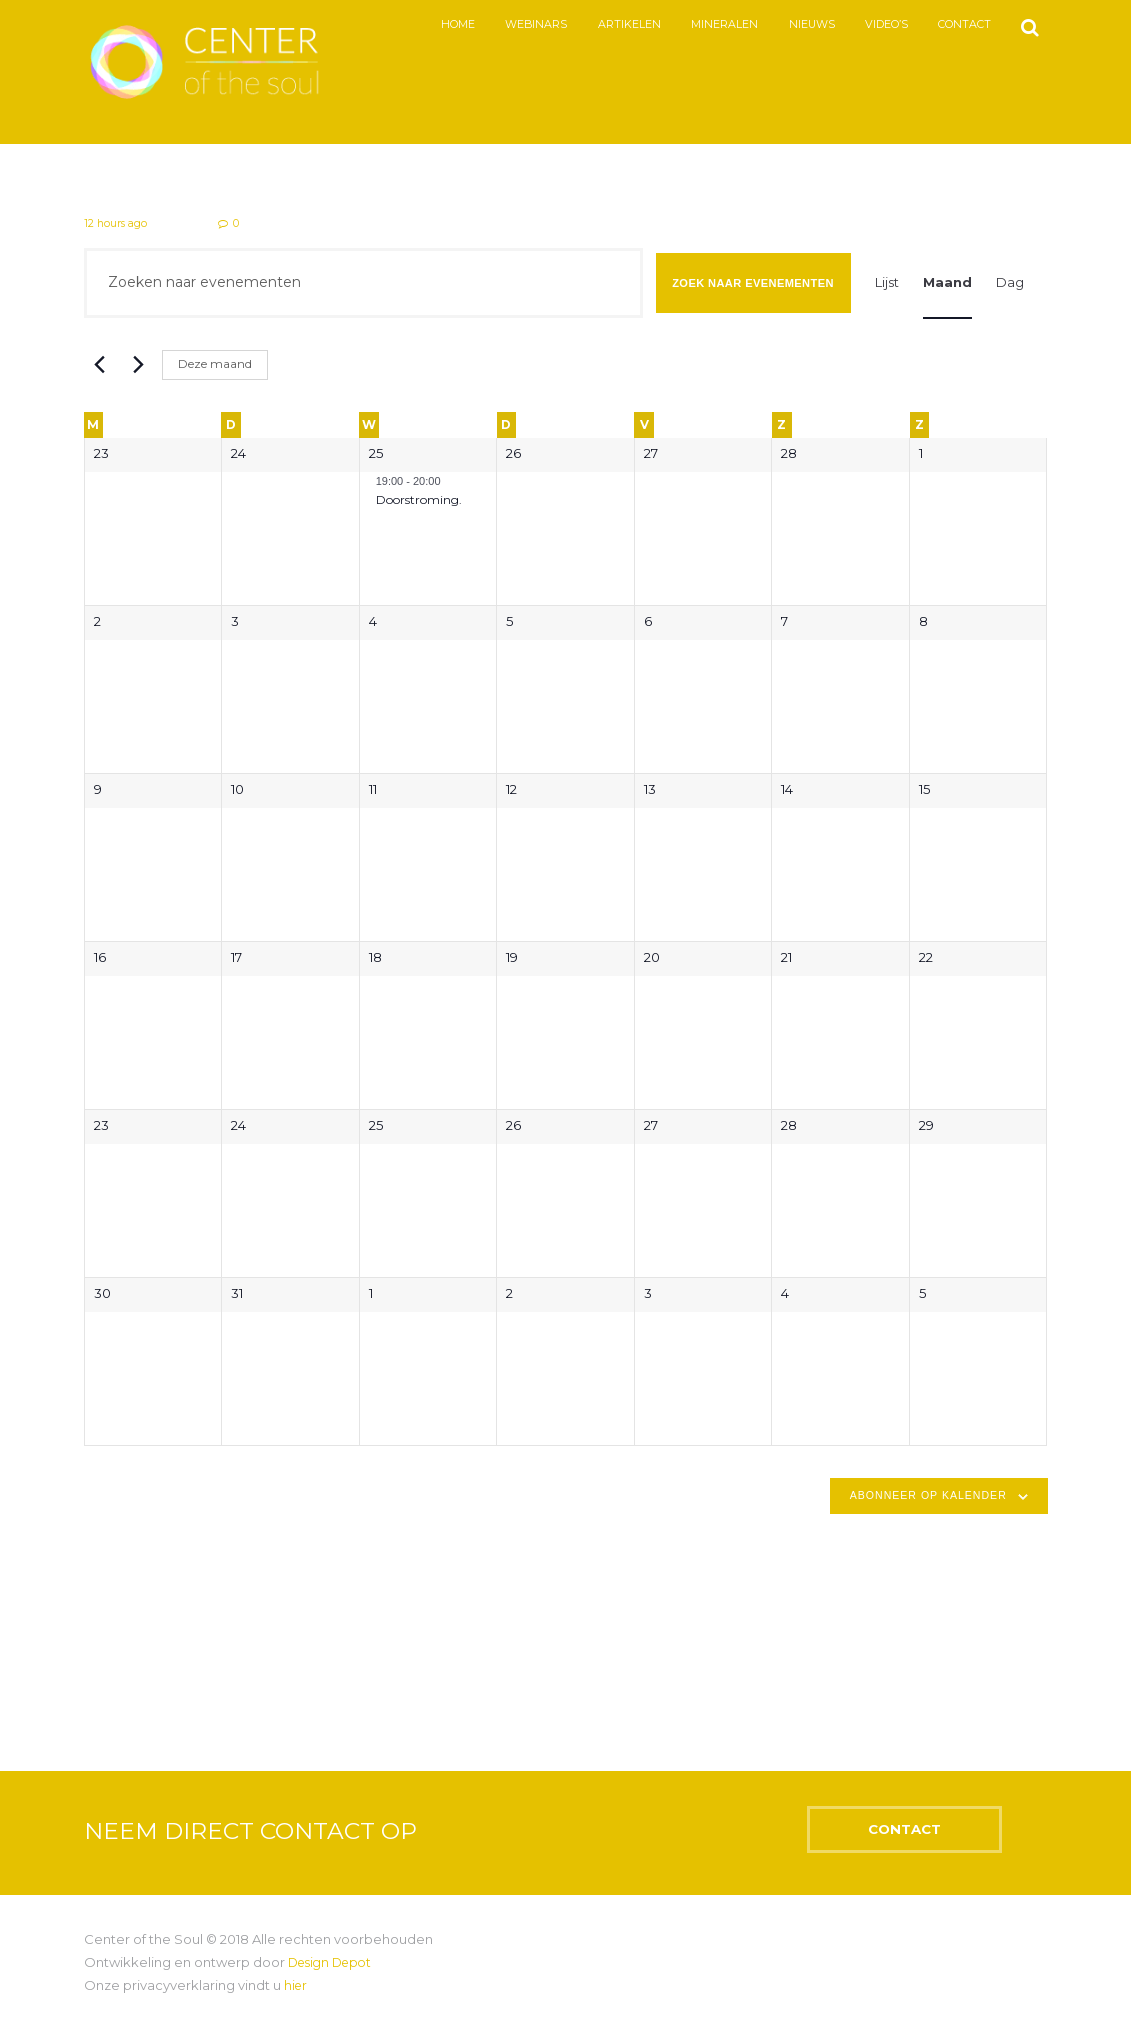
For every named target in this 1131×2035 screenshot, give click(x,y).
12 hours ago (116, 224)
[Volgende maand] (135, 367)
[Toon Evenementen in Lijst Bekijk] (887, 284)
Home (443, 24)
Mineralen (709, 24)
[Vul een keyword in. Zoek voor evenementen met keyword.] (363, 284)
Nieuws (797, 24)
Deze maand (215, 365)
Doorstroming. (419, 500)
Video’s (871, 24)
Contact (950, 24)
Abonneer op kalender (928, 1497)
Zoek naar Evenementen (753, 284)
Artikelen (614, 24)
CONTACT (935, 1838)
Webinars (521, 24)
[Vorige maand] (96, 367)
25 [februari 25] (376, 455)
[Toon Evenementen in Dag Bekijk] (1010, 284)
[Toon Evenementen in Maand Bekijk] (947, 284)
